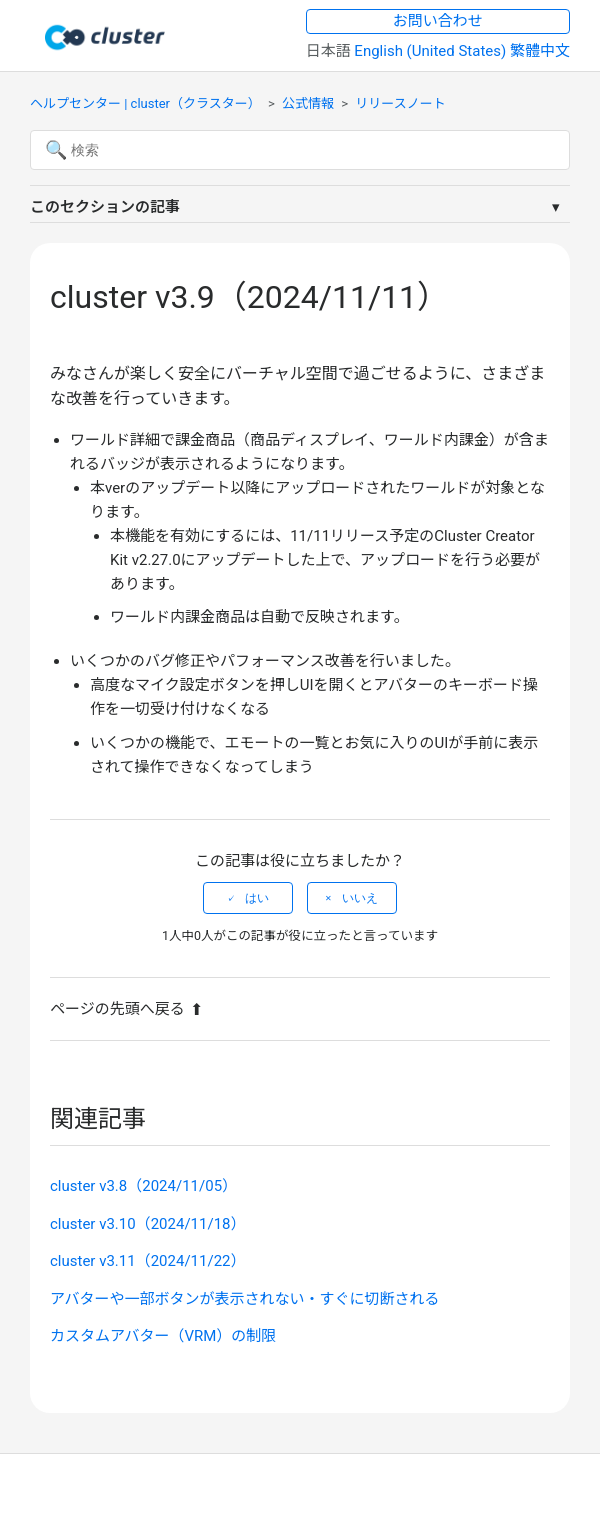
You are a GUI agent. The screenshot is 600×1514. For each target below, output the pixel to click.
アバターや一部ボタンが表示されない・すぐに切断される (244, 1299)
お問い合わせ (438, 21)
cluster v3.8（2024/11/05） (143, 1186)
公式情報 (308, 103)
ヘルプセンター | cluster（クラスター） (145, 103)
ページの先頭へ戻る (126, 1009)
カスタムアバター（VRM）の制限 (163, 1336)
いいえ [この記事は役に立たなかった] (360, 898)
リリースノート (400, 103)
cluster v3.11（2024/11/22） (148, 1261)
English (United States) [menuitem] (432, 51)
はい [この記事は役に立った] (257, 898)
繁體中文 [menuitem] (540, 51)
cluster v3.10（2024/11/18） (148, 1224)
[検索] (300, 150)
